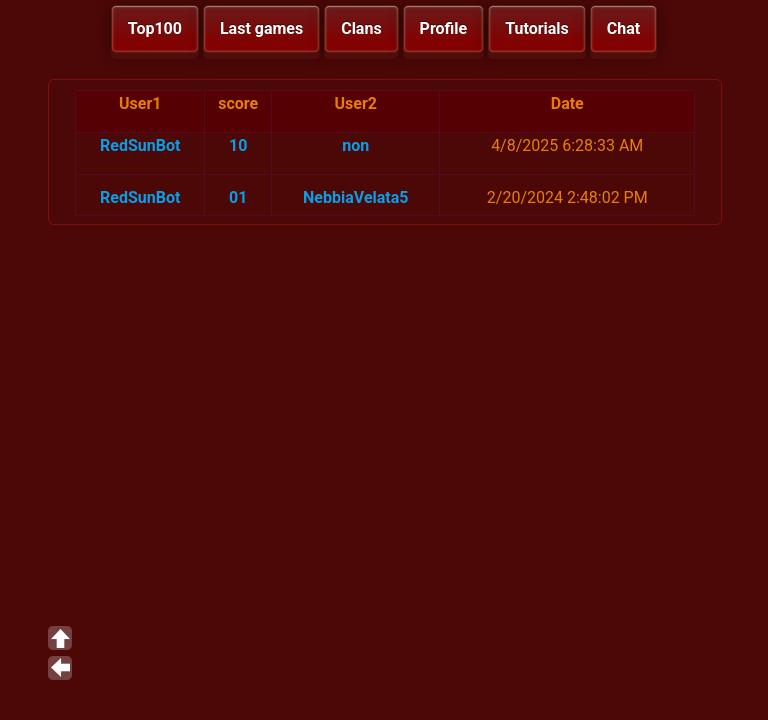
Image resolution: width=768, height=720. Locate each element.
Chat (623, 28)
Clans (361, 28)
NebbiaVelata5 (355, 197)
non (355, 145)
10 (238, 145)
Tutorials (537, 28)
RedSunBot (140, 145)
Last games (261, 28)
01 (238, 197)
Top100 (155, 28)
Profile (444, 28)
